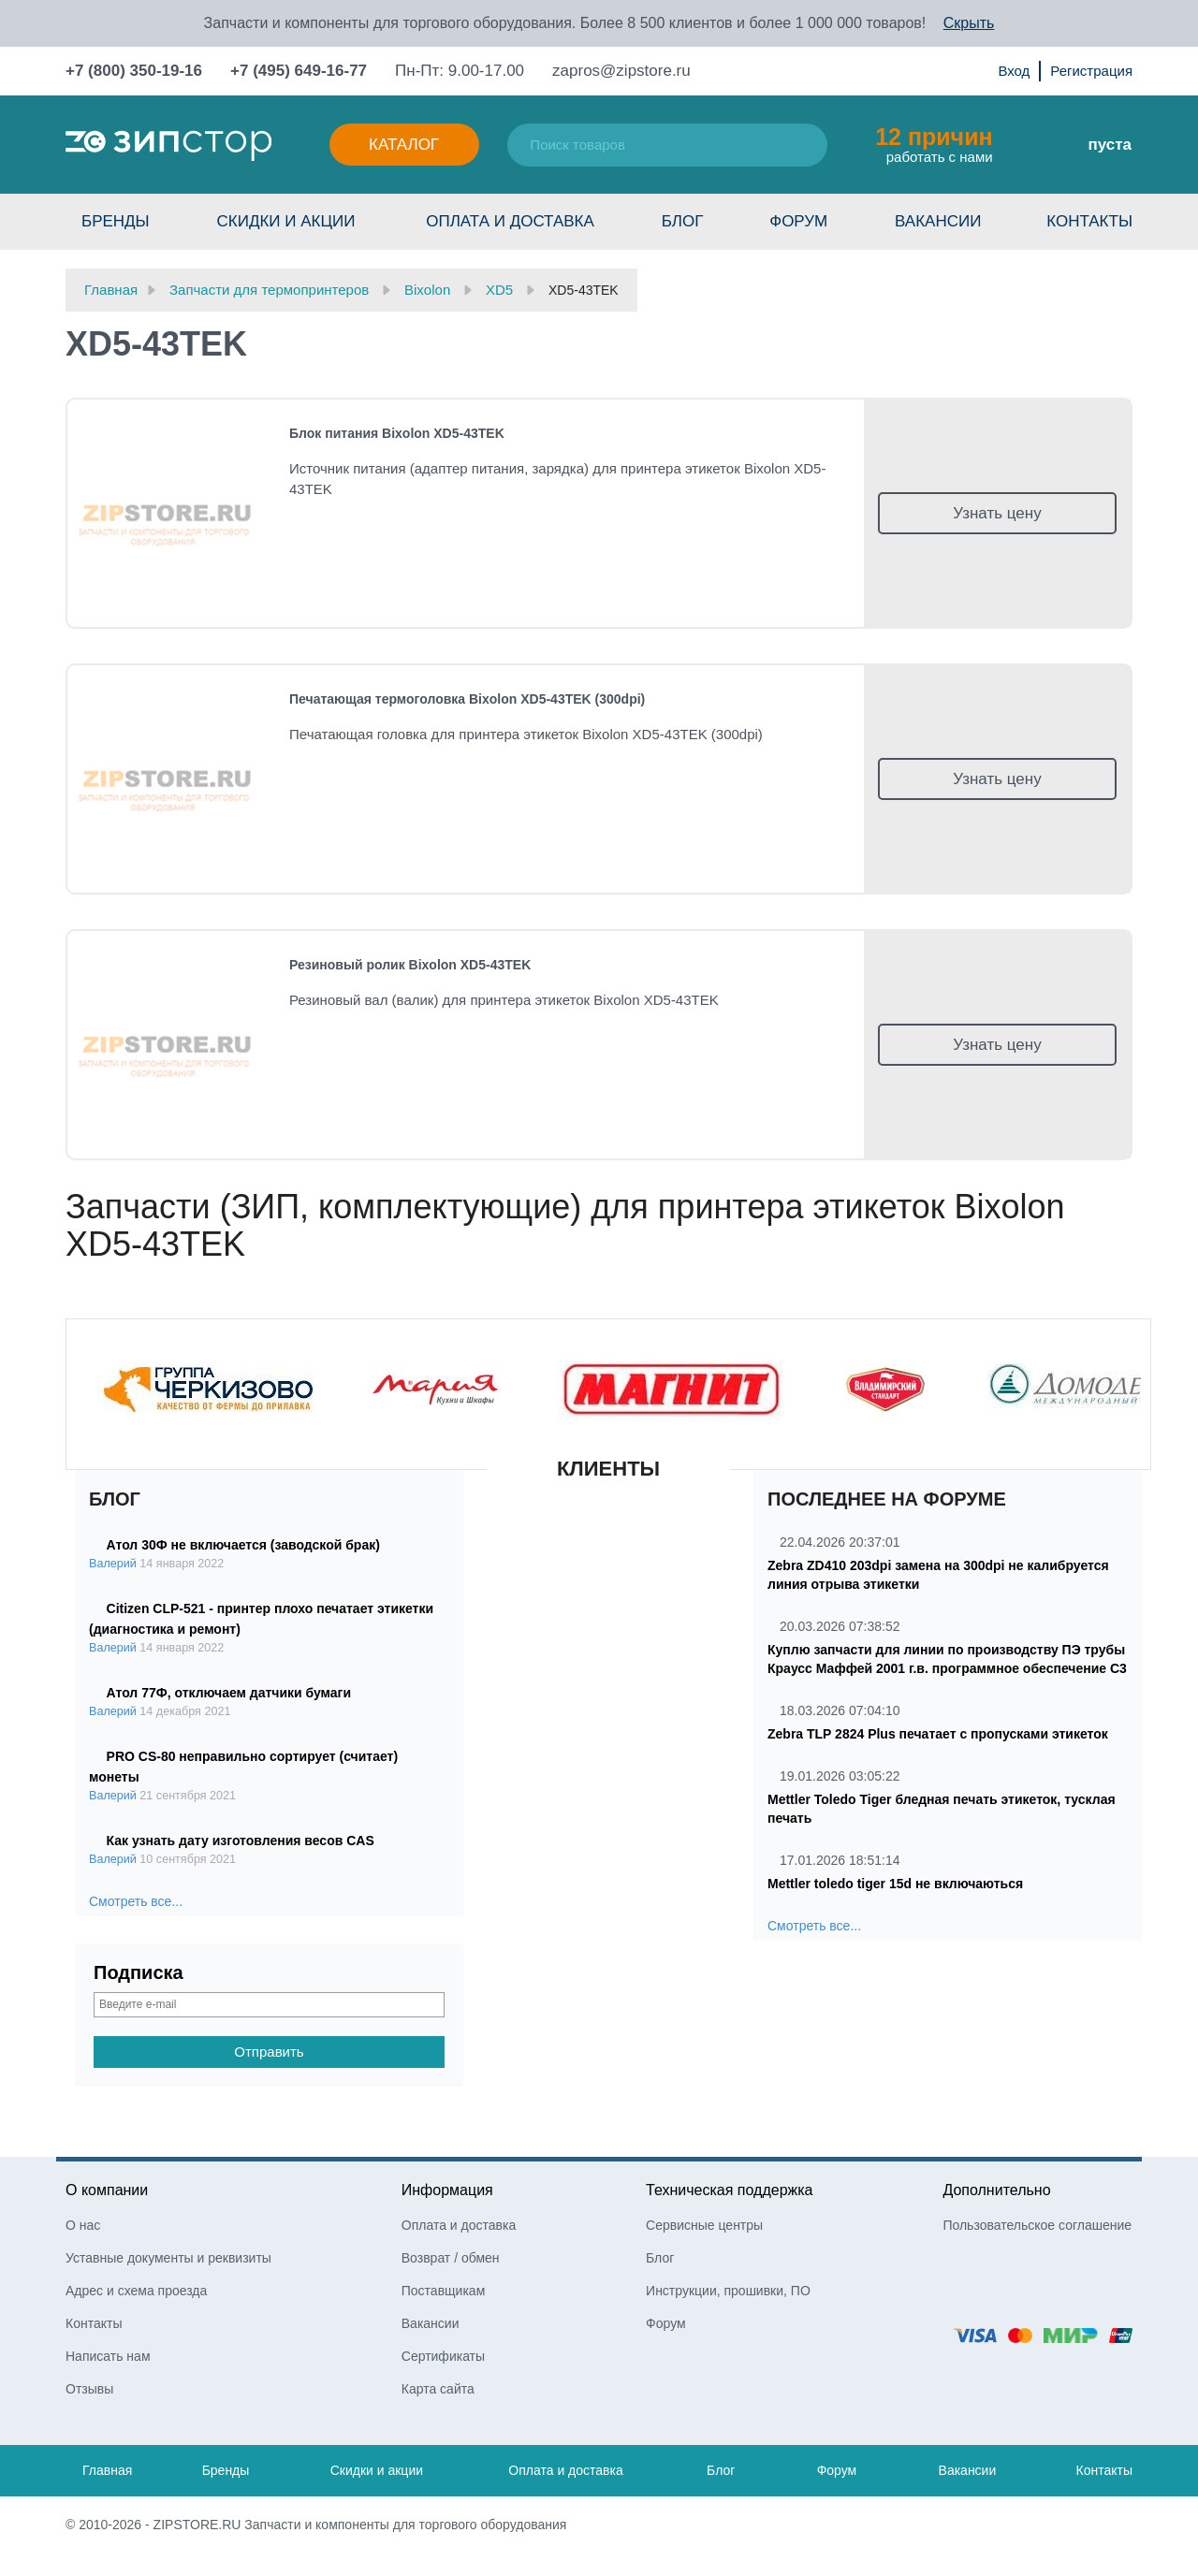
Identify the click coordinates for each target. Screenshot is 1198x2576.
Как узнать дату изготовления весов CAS (240, 1840)
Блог (683, 221)
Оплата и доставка (510, 221)
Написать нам (108, 2356)
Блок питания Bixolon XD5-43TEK (396, 433)
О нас (83, 2225)
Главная (107, 2470)
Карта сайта (438, 2388)
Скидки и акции (285, 221)
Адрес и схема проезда (136, 2290)
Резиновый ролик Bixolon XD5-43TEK (410, 964)
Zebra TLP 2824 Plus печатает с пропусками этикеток (937, 1733)
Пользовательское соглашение (1037, 2225)
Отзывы (89, 2388)
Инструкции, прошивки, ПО (728, 2290)
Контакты (1089, 221)
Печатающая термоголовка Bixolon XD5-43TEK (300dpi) (467, 698)
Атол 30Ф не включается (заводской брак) (243, 1544)
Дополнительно (996, 2190)
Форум (798, 221)
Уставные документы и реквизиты (168, 2257)
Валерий (113, 1563)
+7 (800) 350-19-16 (134, 71)
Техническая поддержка (729, 2190)
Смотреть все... (136, 1901)
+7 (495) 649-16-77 (298, 71)
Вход (1014, 71)
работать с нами (933, 144)
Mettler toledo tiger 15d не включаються (895, 1883)
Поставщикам (444, 2290)
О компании (107, 2190)
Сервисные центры (704, 2225)
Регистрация (1091, 71)
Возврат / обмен (451, 2257)
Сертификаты (443, 2356)
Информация (447, 2190)
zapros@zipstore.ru (621, 71)
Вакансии (938, 221)
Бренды (115, 221)
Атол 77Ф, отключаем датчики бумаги (229, 1692)
